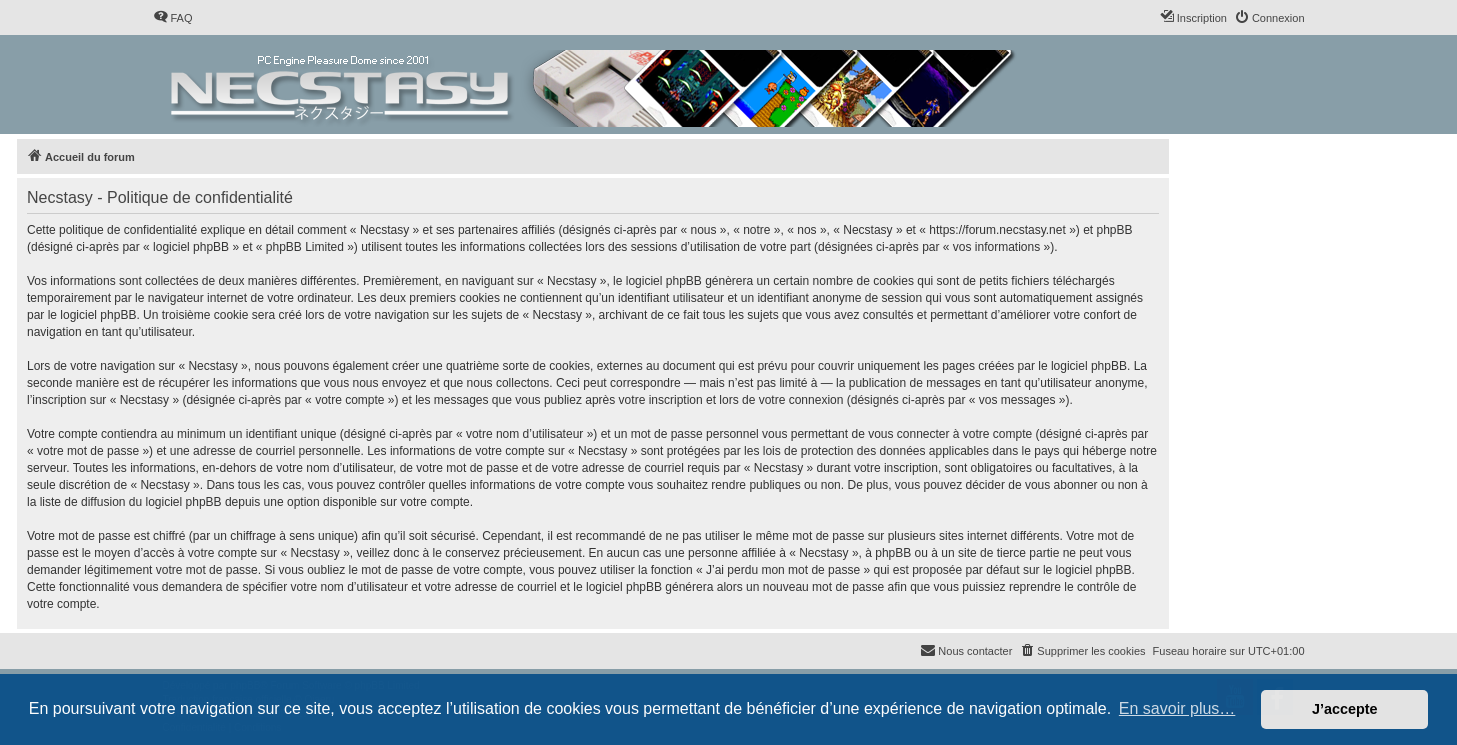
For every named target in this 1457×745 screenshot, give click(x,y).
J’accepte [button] (1345, 709)
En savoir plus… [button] (1177, 708)
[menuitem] (173, 18)
